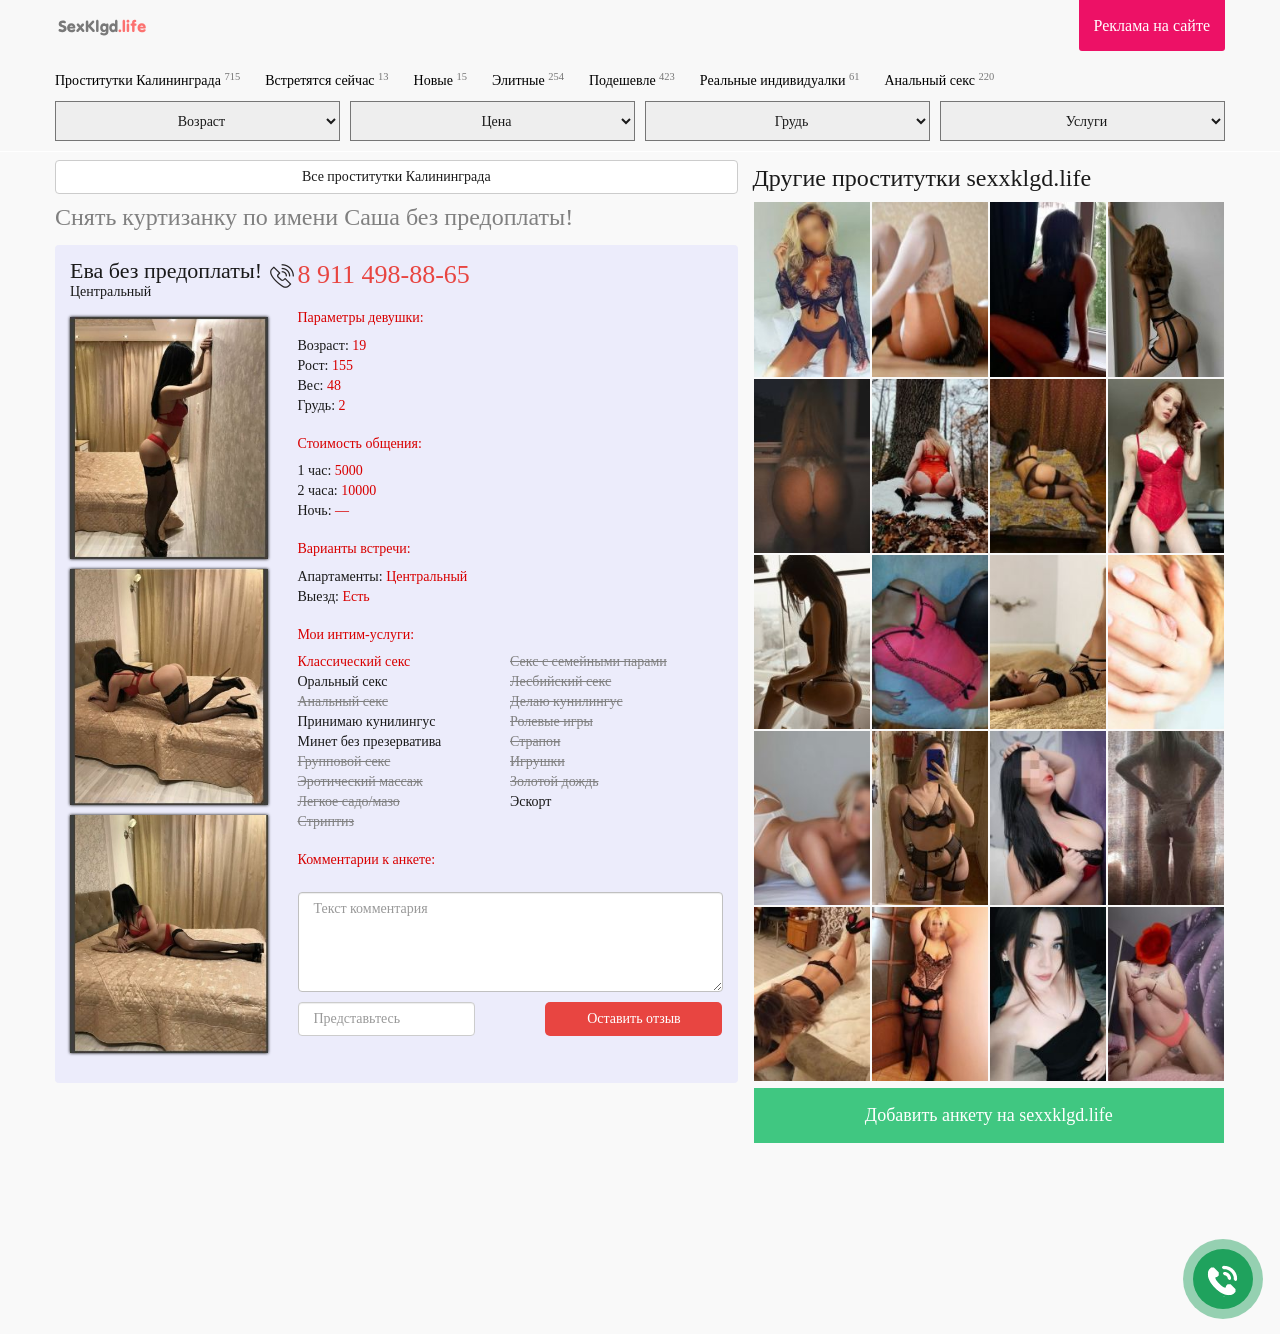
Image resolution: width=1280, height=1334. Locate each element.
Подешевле (632, 79)
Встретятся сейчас (326, 79)
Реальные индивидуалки (780, 79)
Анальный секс (939, 79)
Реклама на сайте (1152, 25)
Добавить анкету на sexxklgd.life (989, 1115)
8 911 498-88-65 (384, 274)
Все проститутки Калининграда (396, 176)
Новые (440, 79)
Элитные (528, 79)
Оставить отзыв (634, 1018)
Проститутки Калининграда (147, 79)
